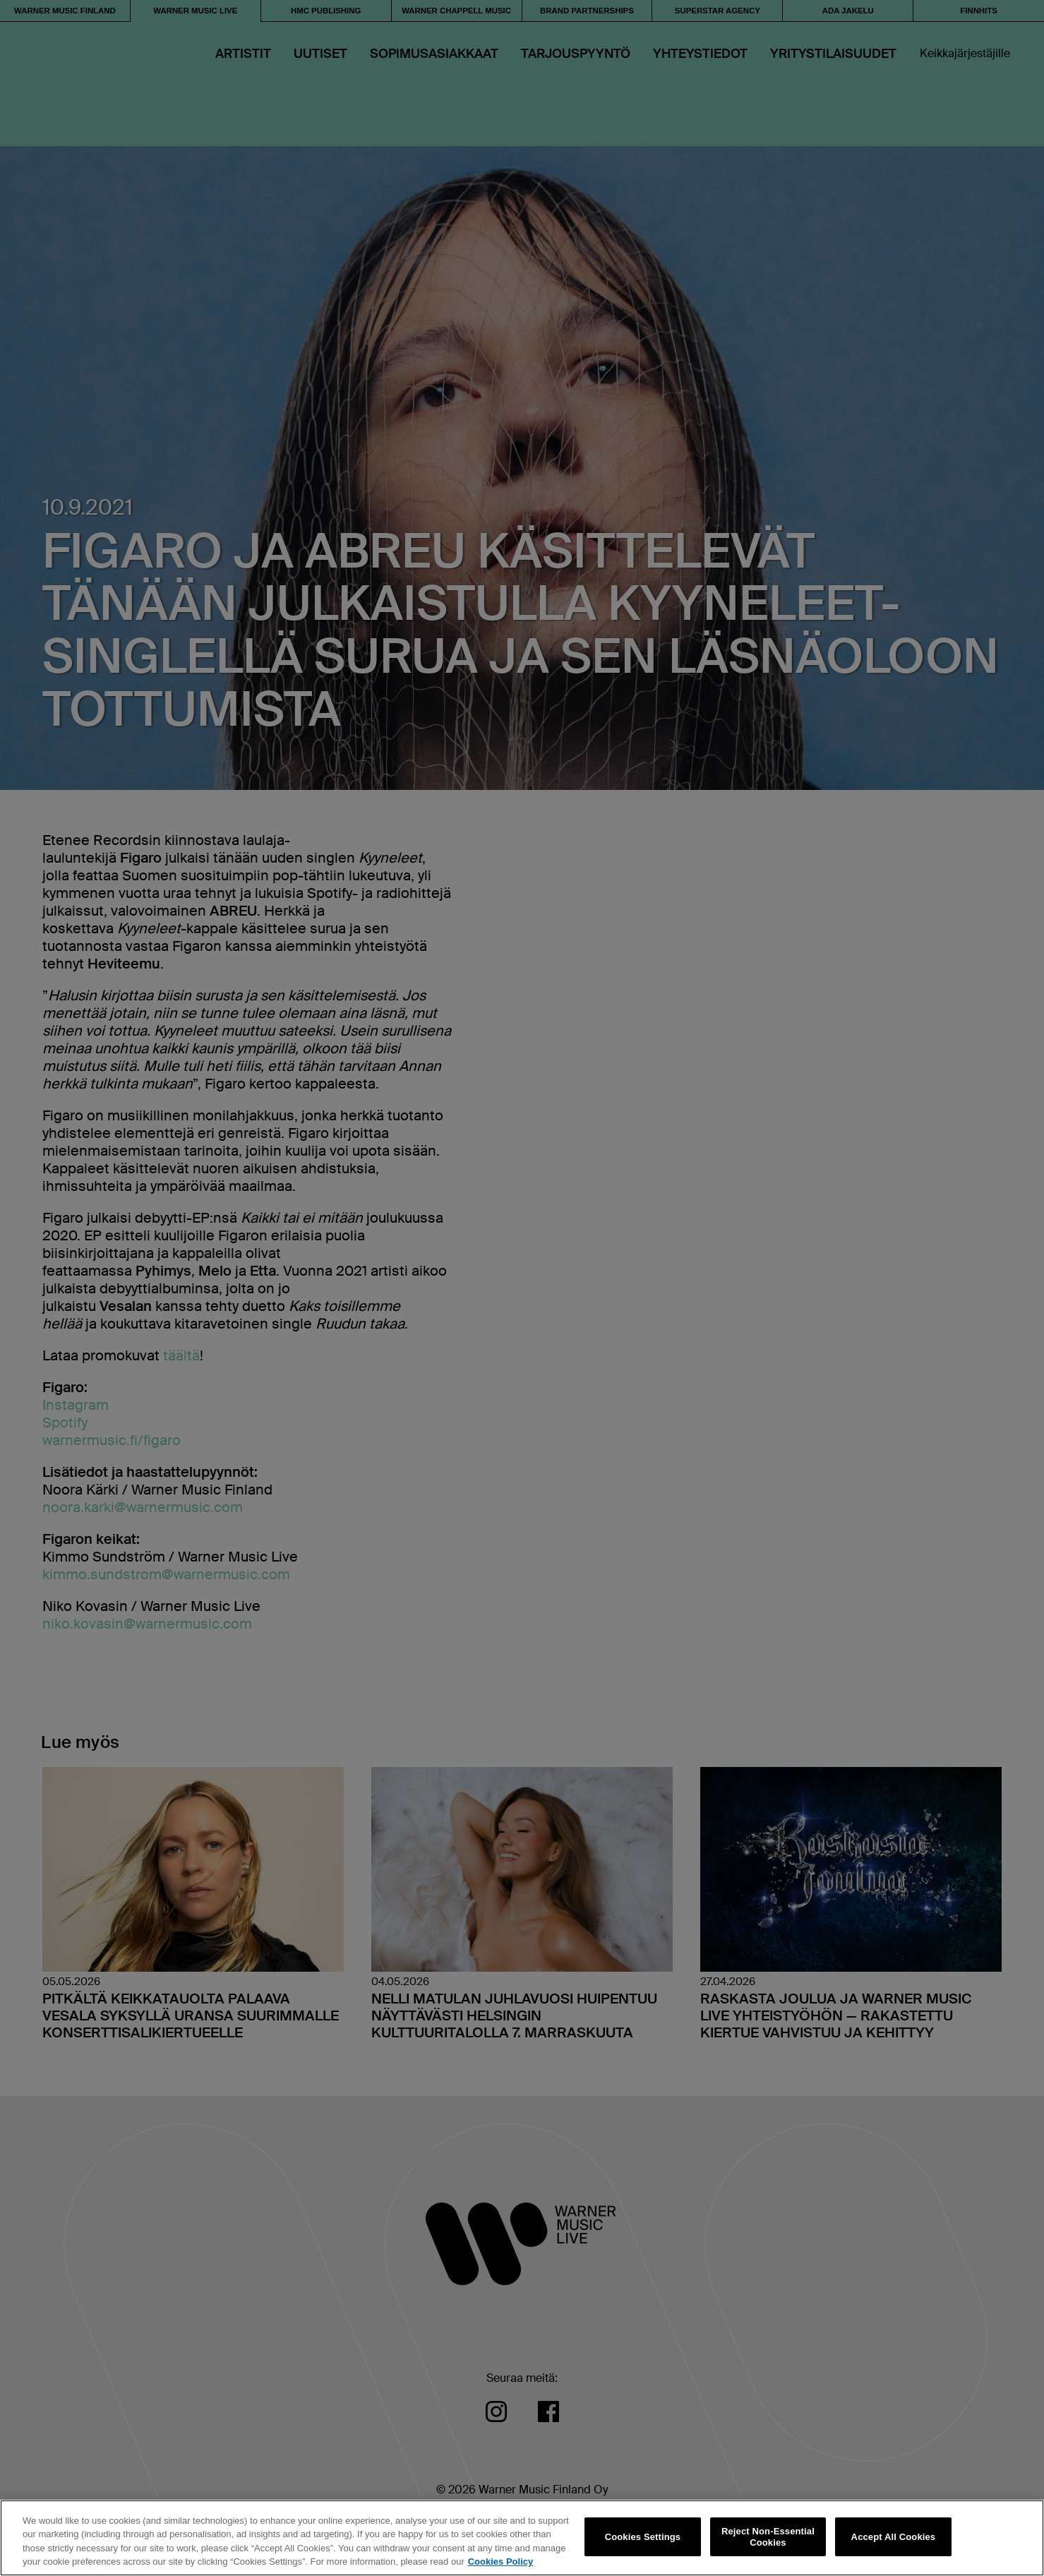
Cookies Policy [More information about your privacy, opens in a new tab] (500, 2561)
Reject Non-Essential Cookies (768, 2537)
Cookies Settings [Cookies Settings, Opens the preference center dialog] (643, 2537)
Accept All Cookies (893, 2537)
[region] (522, 2538)
